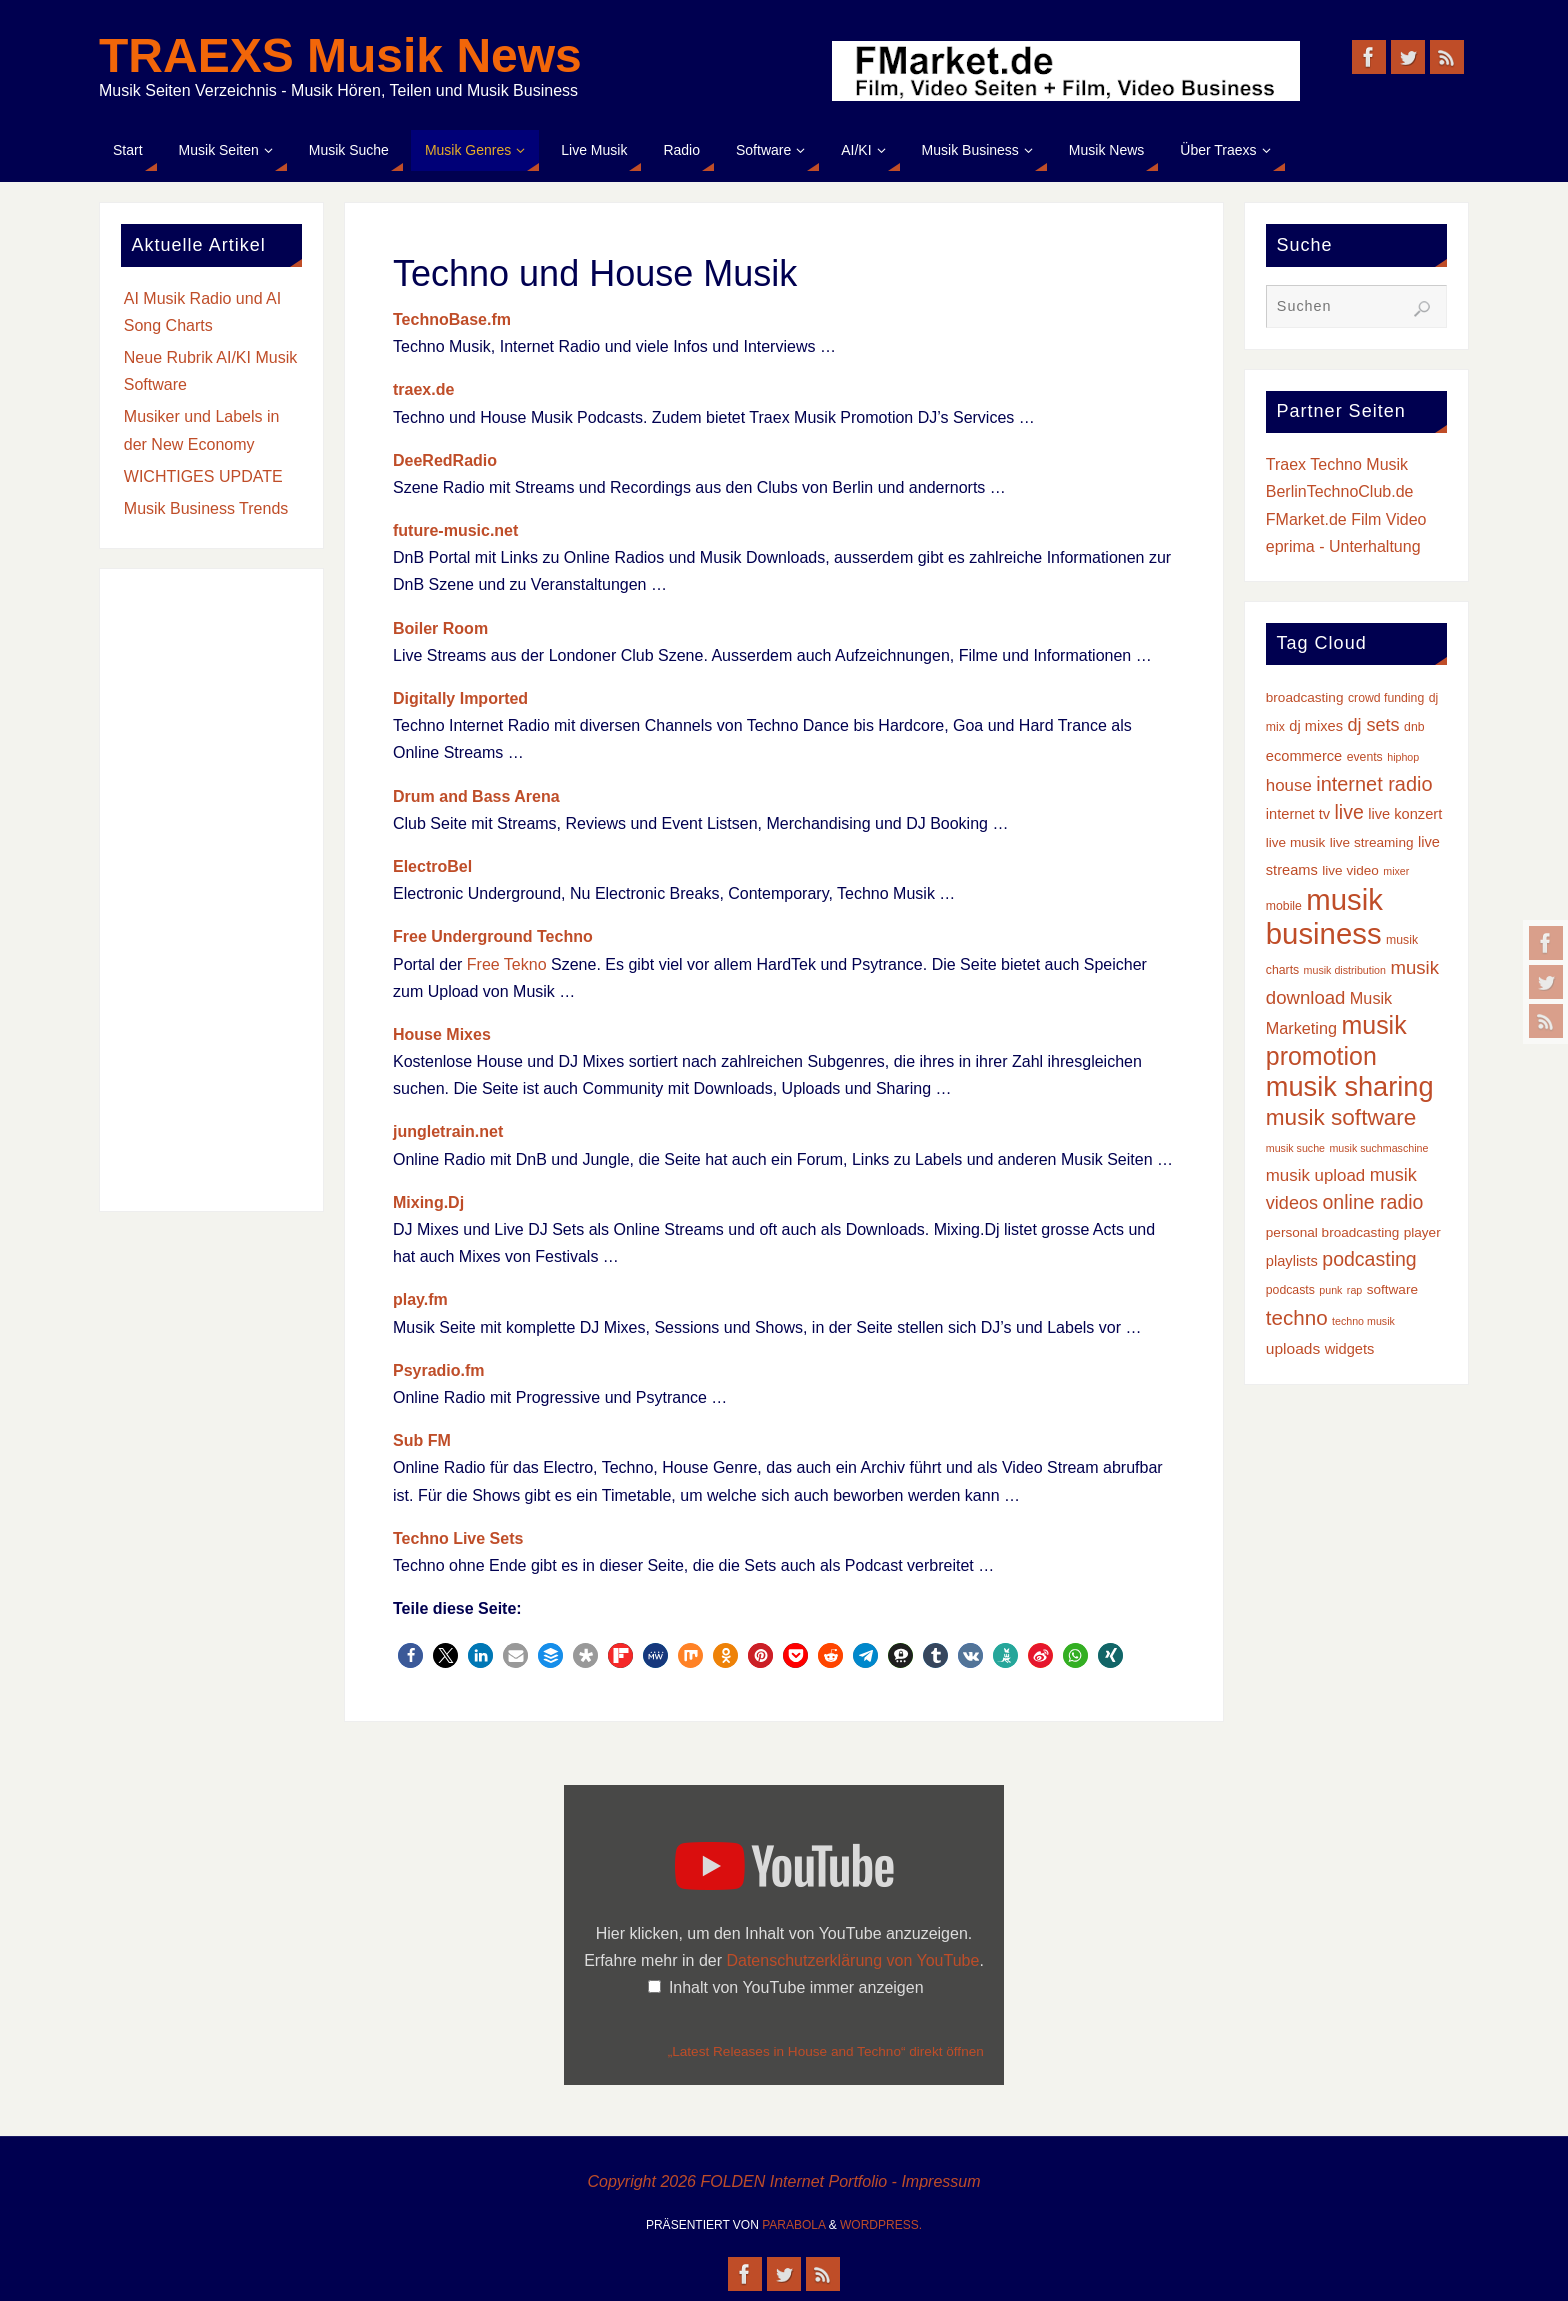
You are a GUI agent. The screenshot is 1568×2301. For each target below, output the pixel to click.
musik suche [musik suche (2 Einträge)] (1295, 1148)
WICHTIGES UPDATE (203, 476)
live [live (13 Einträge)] (1348, 812)
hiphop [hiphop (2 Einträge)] (1403, 757)
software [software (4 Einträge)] (1392, 1289)
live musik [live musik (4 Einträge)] (1296, 842)
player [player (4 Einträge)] (1422, 1232)
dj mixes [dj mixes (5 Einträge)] (1316, 726)
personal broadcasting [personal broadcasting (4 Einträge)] (1332, 1232)
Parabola (793, 2225)
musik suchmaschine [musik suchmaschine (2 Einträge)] (1378, 1148)
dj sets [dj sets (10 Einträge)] (1373, 725)
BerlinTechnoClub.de (1340, 491)
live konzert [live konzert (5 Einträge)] (1405, 814)
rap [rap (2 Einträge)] (1354, 1290)
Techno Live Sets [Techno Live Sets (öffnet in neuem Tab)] (458, 1538)
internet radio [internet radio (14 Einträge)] (1374, 784)
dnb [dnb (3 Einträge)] (1414, 727)
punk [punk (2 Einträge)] (1330, 1290)
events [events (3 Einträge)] (1365, 757)
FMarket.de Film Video (1346, 519)
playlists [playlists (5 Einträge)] (1292, 1261)
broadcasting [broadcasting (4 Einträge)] (1305, 697)
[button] (410, 1655)
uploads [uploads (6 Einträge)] (1293, 1348)
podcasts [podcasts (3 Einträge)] (1290, 1290)
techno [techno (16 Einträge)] (1297, 1317)
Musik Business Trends (206, 508)
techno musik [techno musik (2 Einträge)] (1363, 1321)
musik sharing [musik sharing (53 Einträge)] (1350, 1086)
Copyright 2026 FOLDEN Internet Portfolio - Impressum (783, 2181)
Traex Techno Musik (1337, 464)
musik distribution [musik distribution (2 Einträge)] (1345, 970)
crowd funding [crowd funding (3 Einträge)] (1386, 698)
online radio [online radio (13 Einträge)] (1373, 1202)
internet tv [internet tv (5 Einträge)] (1298, 814)
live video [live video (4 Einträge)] (1350, 870)
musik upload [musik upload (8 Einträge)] (1315, 1175)
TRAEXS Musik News (340, 56)
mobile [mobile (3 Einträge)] (1284, 906)
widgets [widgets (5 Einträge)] (1350, 1349)
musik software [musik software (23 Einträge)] (1341, 1117)
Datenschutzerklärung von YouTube (852, 1960)
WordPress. (881, 2225)
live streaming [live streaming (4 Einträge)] (1372, 842)
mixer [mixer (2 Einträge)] (1396, 871)
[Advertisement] (211, 890)
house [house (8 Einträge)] (1289, 785)
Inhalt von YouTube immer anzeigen (796, 1987)
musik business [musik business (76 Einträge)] (1324, 916)
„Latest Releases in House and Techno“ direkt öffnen (826, 2051)
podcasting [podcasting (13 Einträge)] (1369, 1259)
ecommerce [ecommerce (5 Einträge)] (1304, 756)
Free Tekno (507, 964)
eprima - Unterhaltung (1343, 546)
